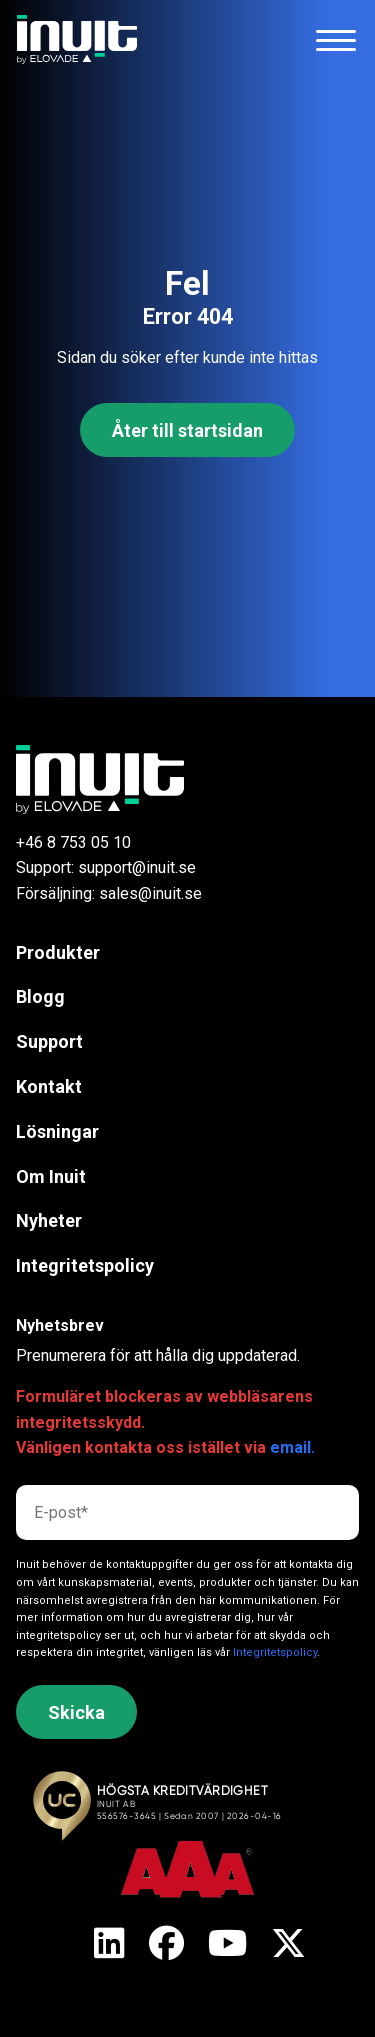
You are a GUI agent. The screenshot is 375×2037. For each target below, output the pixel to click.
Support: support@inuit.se (106, 867)
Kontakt (49, 1086)
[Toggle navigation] (336, 40)
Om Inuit (51, 1176)
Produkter (58, 952)
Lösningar (57, 1131)
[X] (109, 1945)
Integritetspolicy (85, 1265)
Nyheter (49, 1220)
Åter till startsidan (187, 430)
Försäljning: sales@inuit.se (109, 893)
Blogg (40, 996)
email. (292, 1447)
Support (49, 1041)
